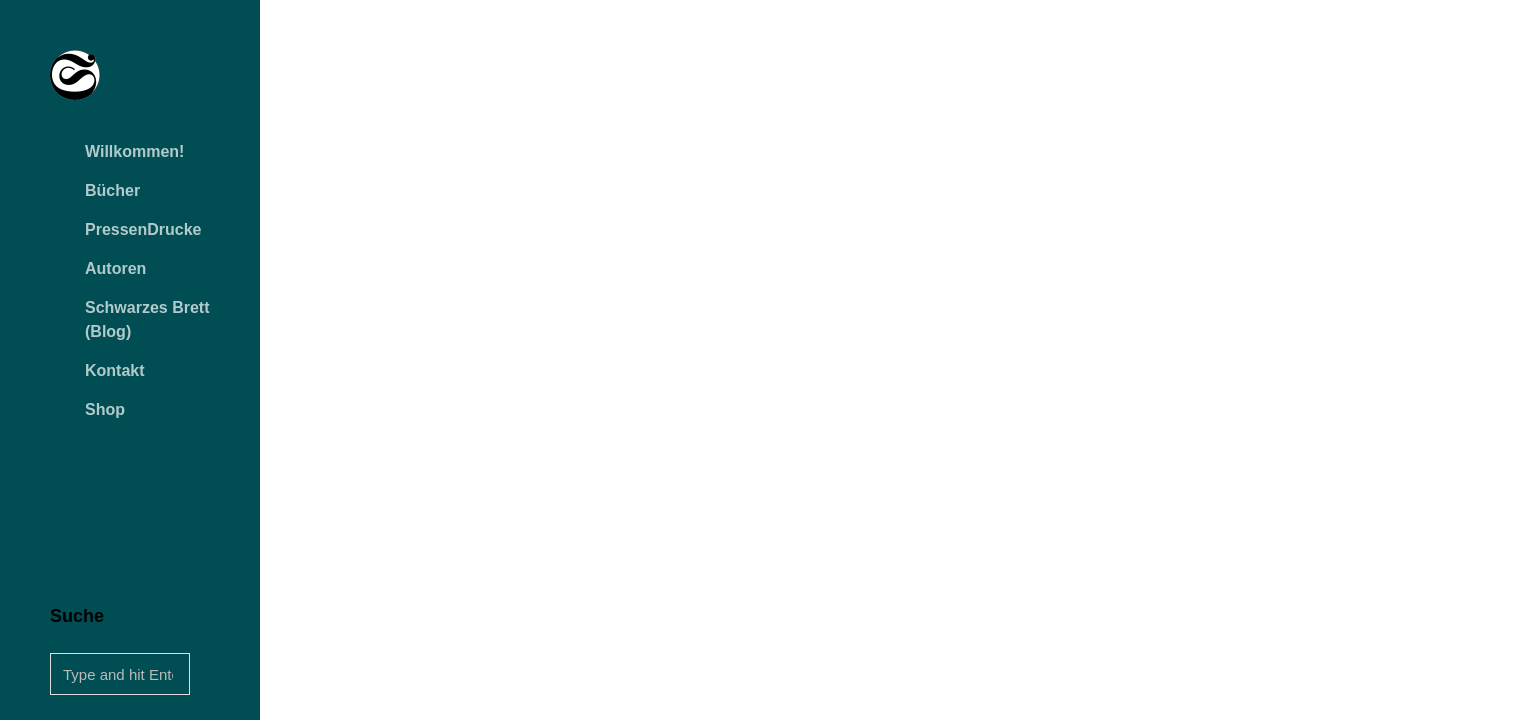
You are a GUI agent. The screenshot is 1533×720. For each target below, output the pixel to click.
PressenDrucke (143, 229)
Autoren (115, 268)
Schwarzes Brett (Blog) (147, 319)
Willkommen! (134, 151)
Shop (105, 409)
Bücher (112, 190)
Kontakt (115, 370)
